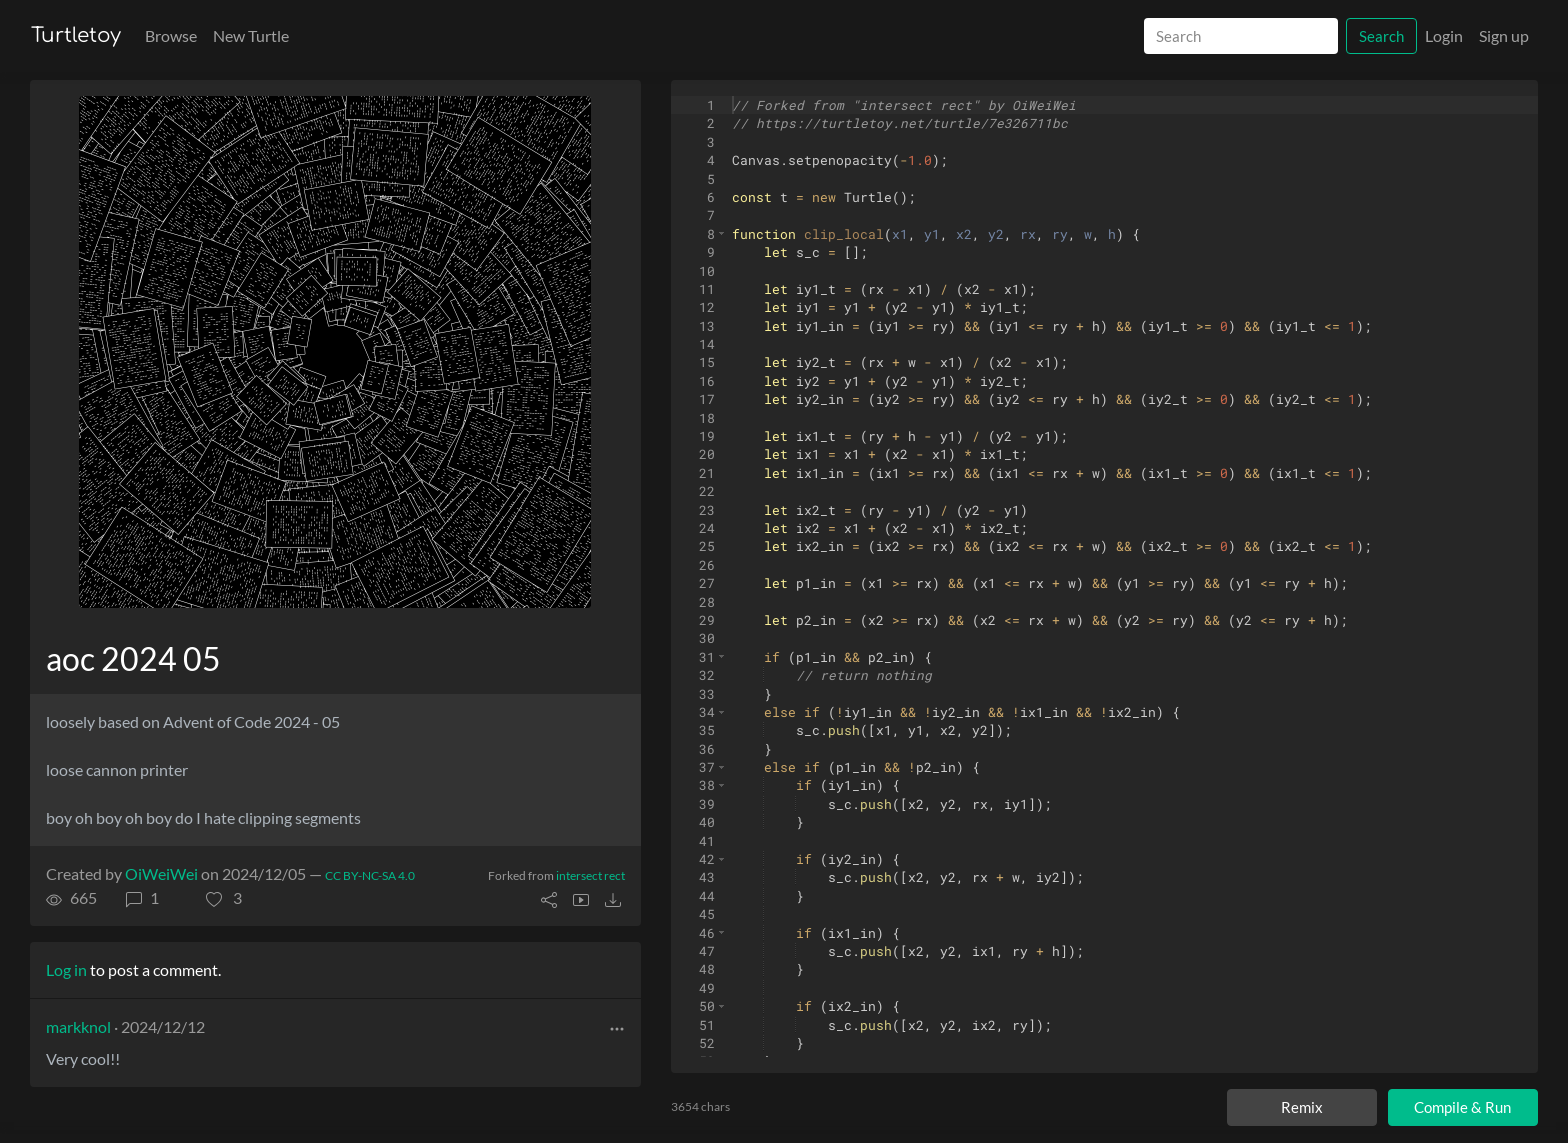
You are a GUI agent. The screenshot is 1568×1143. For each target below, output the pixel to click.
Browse (171, 35)
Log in (66, 969)
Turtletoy (76, 35)
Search (1381, 36)
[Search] (1241, 36)
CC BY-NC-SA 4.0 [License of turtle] (370, 875)
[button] (224, 898)
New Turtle (251, 35)
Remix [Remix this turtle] (1302, 1107)
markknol (78, 1026)
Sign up (1504, 35)
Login (1444, 35)
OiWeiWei (161, 873)
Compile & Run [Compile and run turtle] (1462, 1107)
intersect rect (590, 875)
